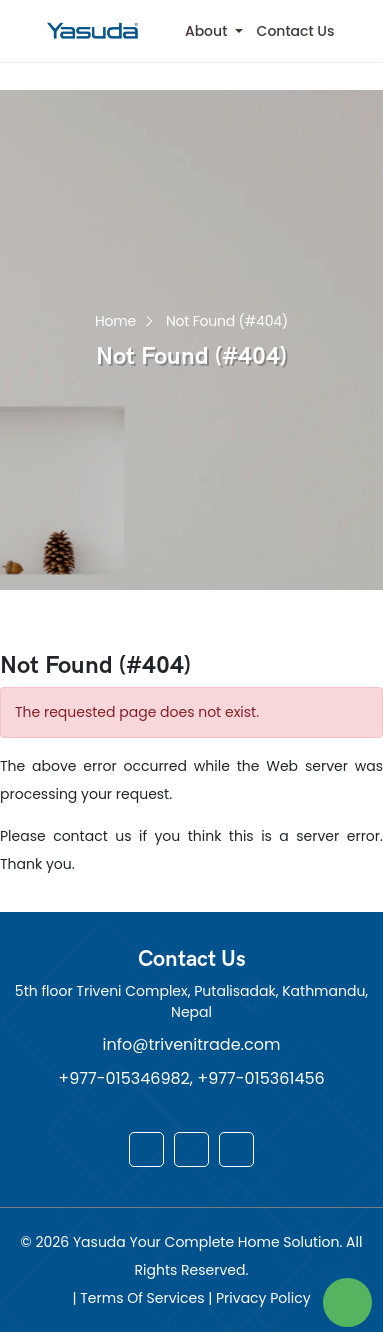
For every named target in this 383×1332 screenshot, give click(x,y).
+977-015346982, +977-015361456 (191, 1078)
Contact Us (296, 31)
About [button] (208, 31)
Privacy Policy (263, 1298)
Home (115, 319)
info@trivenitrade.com (192, 1044)
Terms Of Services (144, 1298)
